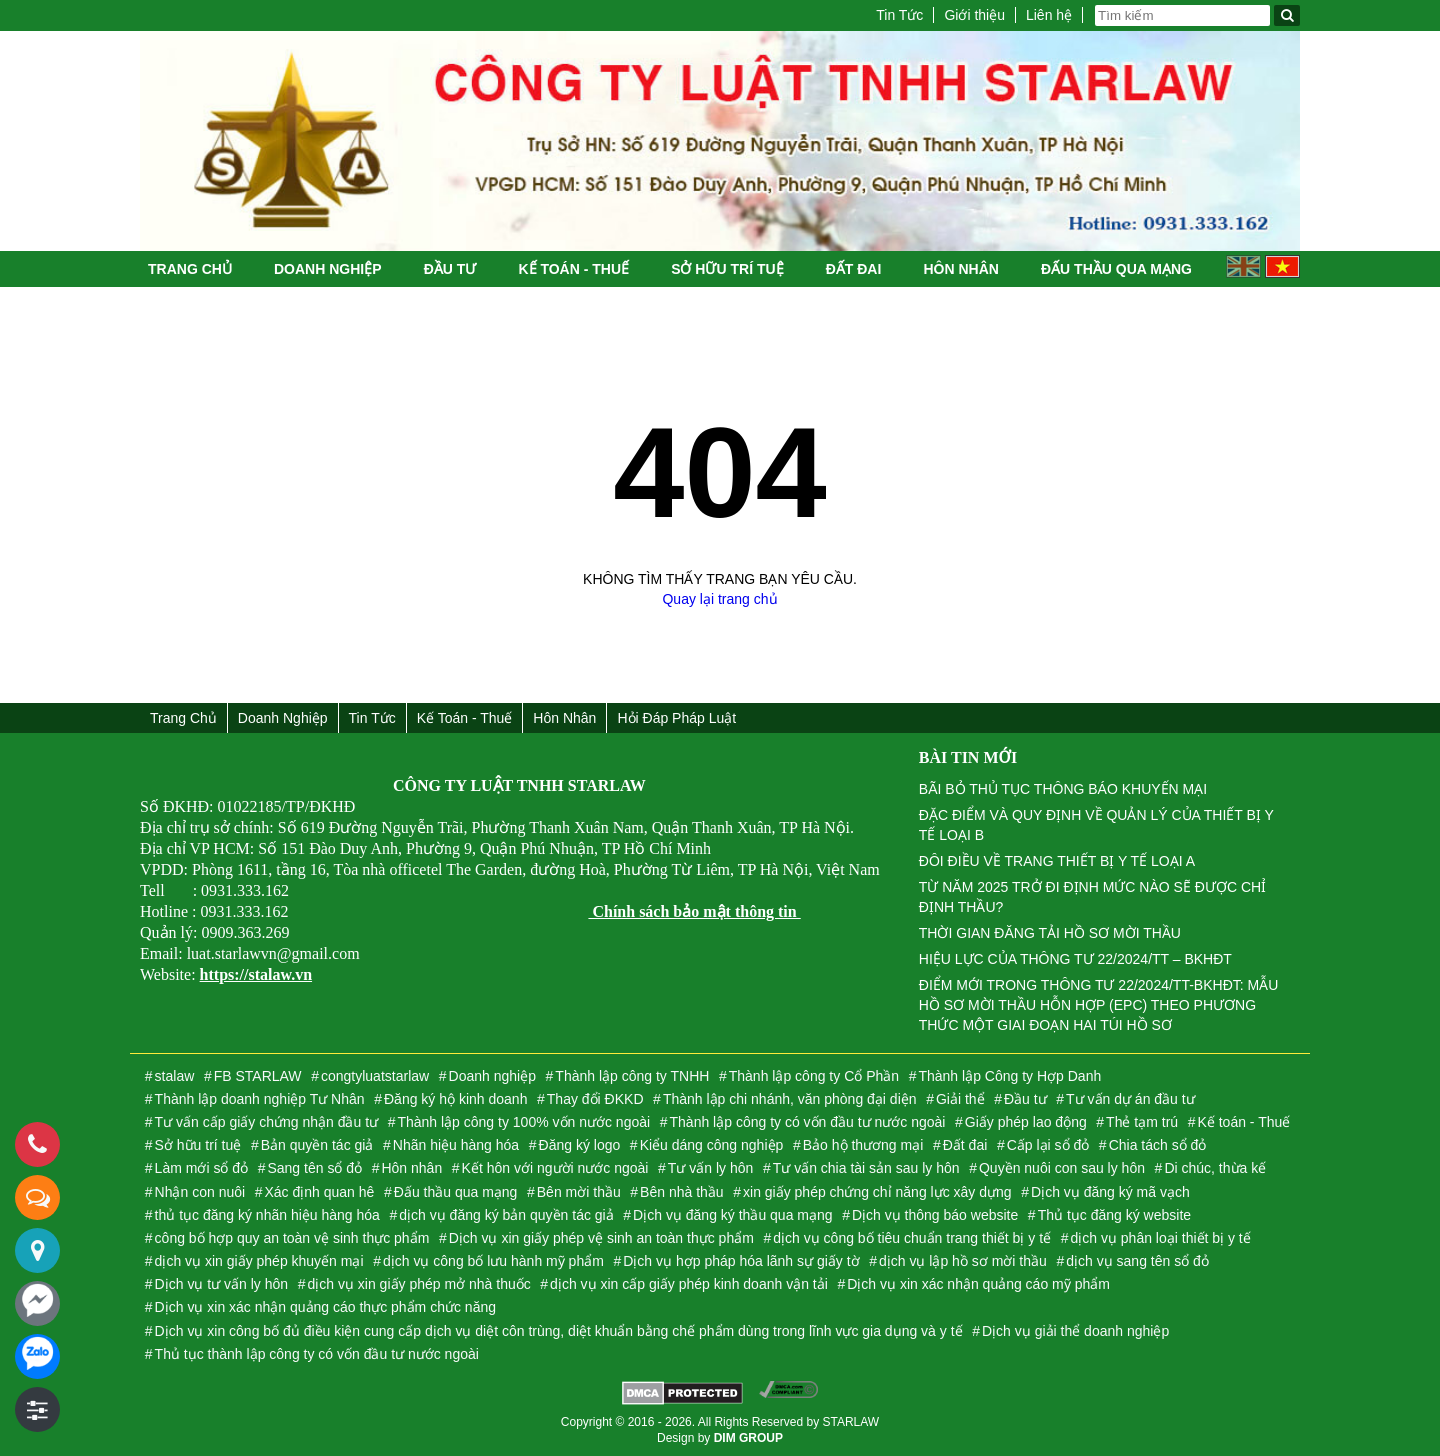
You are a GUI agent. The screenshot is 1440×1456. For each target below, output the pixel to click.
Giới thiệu (974, 15)
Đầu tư (450, 269)
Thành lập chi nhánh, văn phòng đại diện (790, 1099)
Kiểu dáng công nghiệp (712, 1145)
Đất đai (854, 269)
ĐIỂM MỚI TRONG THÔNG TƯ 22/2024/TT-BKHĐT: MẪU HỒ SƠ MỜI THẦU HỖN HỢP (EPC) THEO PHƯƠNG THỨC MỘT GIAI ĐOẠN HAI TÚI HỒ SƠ (1099, 1005)
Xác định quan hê (320, 1192)
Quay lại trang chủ (719, 599)
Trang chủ (190, 269)
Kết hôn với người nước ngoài (555, 1168)
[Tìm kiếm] (1287, 15)
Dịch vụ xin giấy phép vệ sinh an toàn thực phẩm (601, 1238)
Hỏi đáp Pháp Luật (676, 718)
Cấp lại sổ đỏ (1048, 1145)
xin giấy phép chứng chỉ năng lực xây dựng (877, 1192)
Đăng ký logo (580, 1145)
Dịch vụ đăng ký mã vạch (1110, 1192)
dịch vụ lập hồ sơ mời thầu (963, 1261)
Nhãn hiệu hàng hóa (456, 1145)
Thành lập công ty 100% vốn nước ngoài (523, 1122)
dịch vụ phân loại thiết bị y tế (1160, 1238)
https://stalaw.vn (256, 974)
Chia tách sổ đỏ (1158, 1145)
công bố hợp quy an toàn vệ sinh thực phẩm (292, 1238)
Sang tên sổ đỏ (314, 1168)
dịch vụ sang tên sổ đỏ (1137, 1261)
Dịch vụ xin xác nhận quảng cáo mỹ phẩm (978, 1284)
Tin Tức (899, 15)
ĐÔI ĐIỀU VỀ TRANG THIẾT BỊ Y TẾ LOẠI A (1057, 861)
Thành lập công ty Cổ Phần (814, 1076)
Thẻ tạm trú (1142, 1122)
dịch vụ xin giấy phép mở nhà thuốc (418, 1284)
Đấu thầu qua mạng (1116, 269)
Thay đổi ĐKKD (595, 1099)
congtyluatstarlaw (375, 1076)
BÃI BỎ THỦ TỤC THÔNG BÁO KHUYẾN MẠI (1063, 789)
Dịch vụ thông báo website (935, 1215)
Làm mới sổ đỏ (201, 1168)
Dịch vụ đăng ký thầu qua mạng (732, 1215)
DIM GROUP (748, 1438)
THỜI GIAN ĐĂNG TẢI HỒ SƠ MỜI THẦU (1050, 933)
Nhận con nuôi (200, 1192)
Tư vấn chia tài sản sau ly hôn (866, 1168)
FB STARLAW (258, 1076)
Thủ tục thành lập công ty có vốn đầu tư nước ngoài (317, 1354)
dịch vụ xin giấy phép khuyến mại (259, 1261)
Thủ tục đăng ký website (1114, 1215)
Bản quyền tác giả (317, 1145)
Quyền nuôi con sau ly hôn (1062, 1168)
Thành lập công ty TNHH (632, 1076)
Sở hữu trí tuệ (727, 269)
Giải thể (960, 1099)
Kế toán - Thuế (573, 269)
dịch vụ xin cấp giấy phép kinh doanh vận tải (689, 1284)
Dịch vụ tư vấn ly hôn (222, 1284)
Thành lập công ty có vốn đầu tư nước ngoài (808, 1122)
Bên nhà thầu (682, 1192)
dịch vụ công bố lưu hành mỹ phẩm (493, 1261)
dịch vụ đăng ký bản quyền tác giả (506, 1215)
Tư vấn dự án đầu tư (1130, 1099)
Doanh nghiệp (328, 269)
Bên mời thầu (579, 1192)
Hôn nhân (960, 269)
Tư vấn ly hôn (710, 1168)
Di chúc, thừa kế (1215, 1168)
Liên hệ (1049, 15)
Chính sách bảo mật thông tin (694, 911)
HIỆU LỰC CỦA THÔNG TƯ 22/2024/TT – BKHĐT (1075, 959)
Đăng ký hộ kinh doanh (455, 1099)
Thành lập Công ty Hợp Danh (1009, 1076)
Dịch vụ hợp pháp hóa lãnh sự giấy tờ (741, 1261)
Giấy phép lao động (1026, 1122)
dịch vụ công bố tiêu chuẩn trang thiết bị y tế (912, 1238)
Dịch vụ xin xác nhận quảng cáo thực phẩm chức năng (325, 1307)
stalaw (175, 1076)
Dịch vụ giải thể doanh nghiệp (1075, 1331)
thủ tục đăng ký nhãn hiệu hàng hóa (267, 1215)
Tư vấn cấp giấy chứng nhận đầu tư (266, 1122)
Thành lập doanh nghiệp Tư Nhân (260, 1099)
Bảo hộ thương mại (863, 1145)
